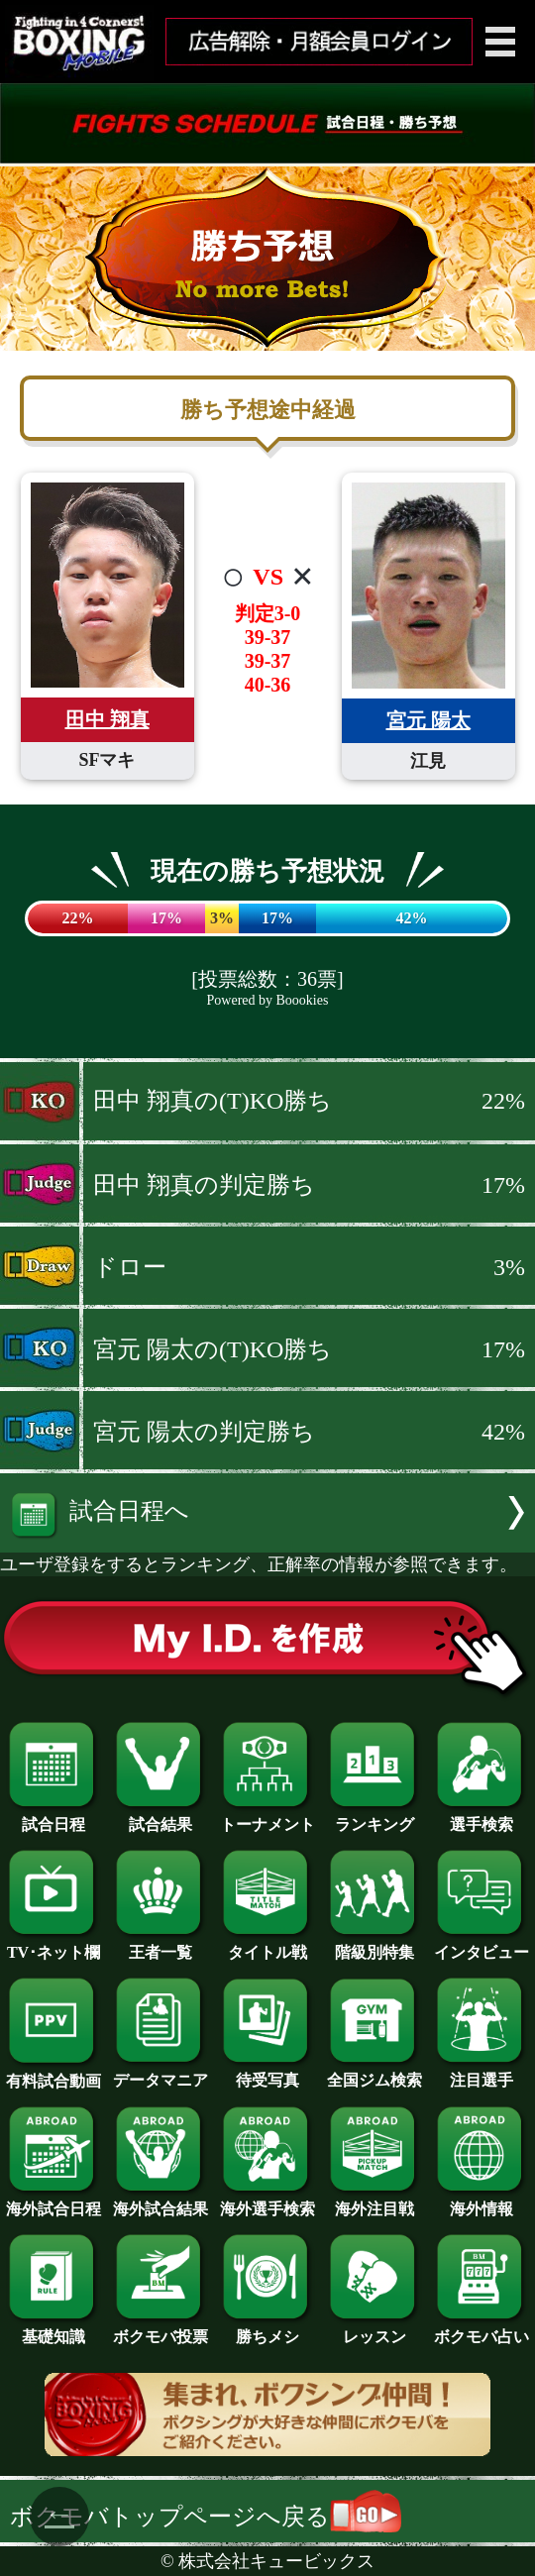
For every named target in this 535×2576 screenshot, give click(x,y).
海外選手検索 (267, 2201)
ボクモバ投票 (160, 2329)
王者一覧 (160, 1945)
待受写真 (267, 2073)
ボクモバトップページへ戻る (205, 2516)
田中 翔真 (107, 719)
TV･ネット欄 (53, 1945)
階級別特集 (374, 1945)
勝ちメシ (267, 2329)
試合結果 (160, 1817)
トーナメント (267, 1817)
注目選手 (481, 2073)
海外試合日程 (53, 2201)
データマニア (160, 2073)
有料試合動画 (53, 2074)
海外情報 (481, 2201)
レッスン (374, 2329)
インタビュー (481, 1945)
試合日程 (53, 1817)
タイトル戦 (267, 1945)
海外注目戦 (374, 2201)
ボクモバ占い (481, 2329)
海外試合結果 (160, 2201)
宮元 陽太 (428, 720)
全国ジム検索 (374, 2073)
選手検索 (481, 1817)
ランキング (374, 1817)
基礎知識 (53, 2329)
